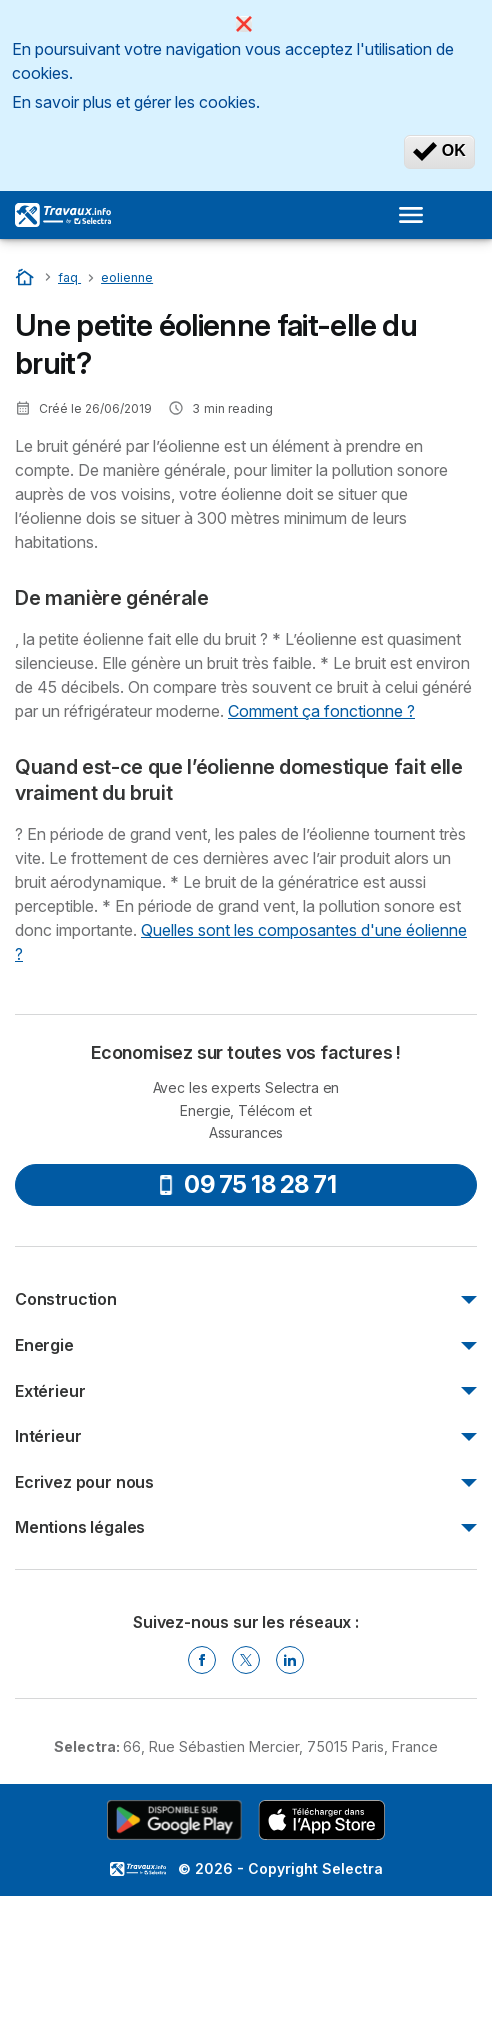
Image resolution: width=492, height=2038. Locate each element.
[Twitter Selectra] (246, 1660)
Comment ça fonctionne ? (321, 711)
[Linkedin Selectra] (290, 1660)
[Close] (244, 24)
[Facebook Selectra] (202, 1660)
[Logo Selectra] (63, 215)
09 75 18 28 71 (246, 1184)
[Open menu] (417, 215)
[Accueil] (26, 276)
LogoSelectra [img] (138, 1869)
